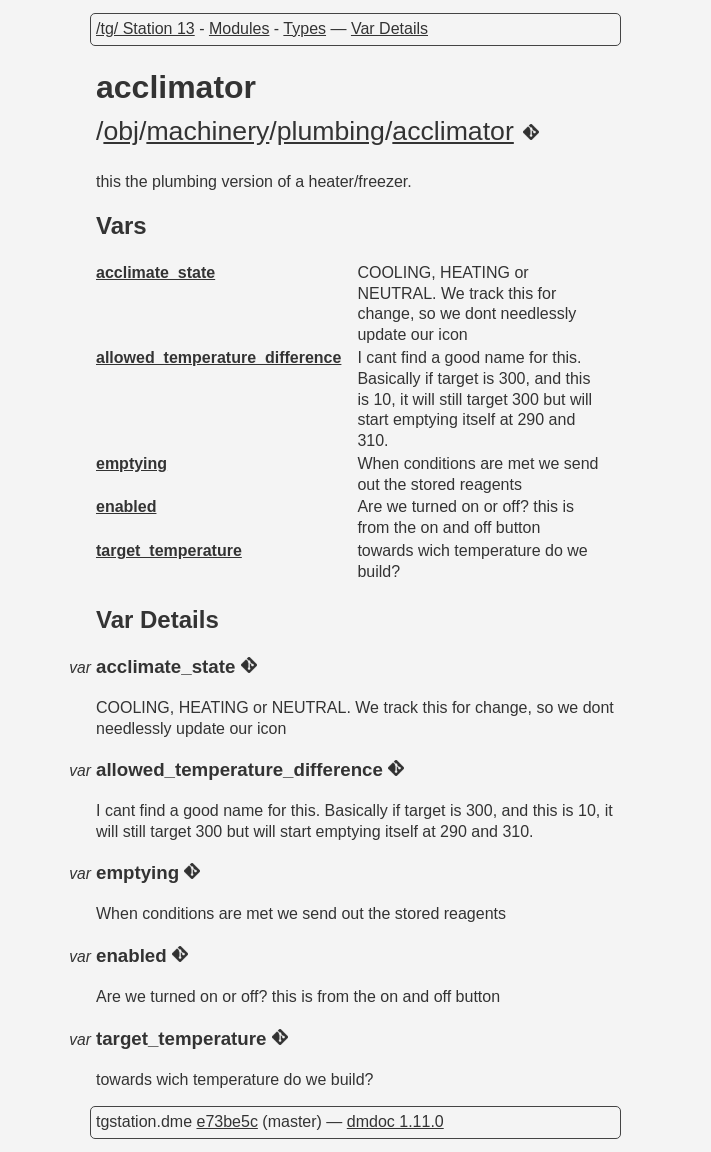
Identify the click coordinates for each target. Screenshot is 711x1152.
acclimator (452, 131)
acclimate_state (155, 272)
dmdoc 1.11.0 (395, 1121)
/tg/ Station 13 (145, 28)
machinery (207, 131)
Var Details (389, 28)
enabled (126, 506)
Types (304, 28)
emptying (131, 463)
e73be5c (226, 1121)
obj (121, 131)
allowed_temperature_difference (218, 357)
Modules (239, 28)
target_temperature (169, 550)
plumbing (331, 131)
